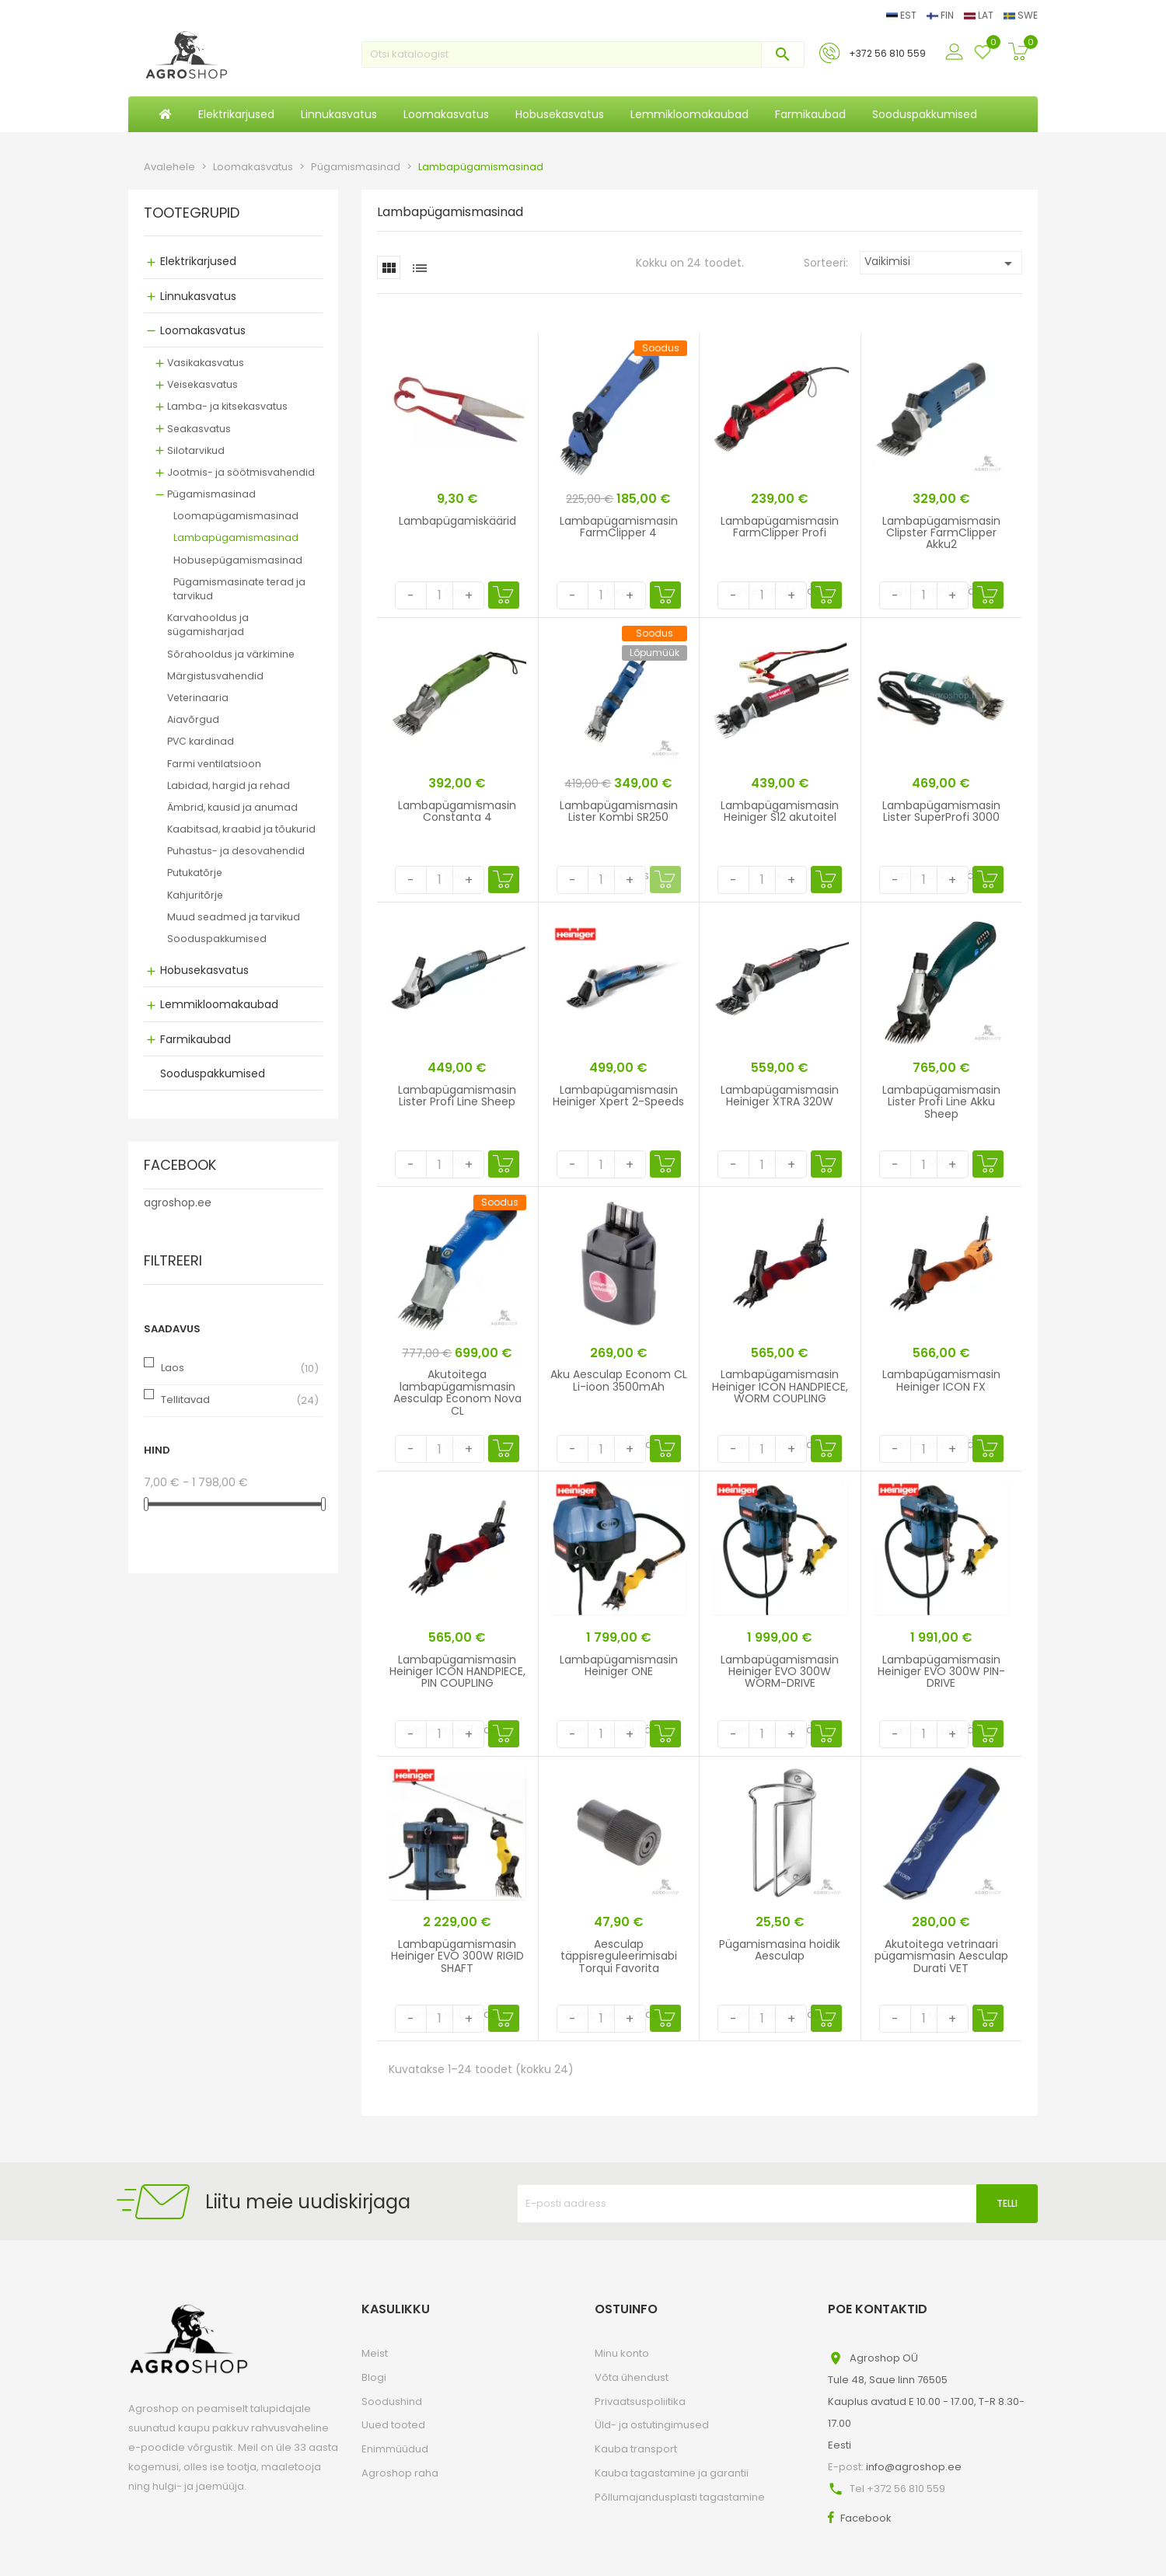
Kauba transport (636, 2449)
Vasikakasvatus (205, 362)
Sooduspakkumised (217, 938)
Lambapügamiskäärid (457, 521)
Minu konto (622, 2353)
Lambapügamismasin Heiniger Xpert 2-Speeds (618, 1095)
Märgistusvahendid (215, 675)
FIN (941, 15)
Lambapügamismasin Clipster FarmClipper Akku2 (941, 533)
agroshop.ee (177, 1202)
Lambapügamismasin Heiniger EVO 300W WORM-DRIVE (780, 1671)
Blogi (373, 2377)
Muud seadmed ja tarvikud (233, 916)
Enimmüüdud (394, 2449)
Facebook (866, 2518)
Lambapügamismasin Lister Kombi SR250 (619, 811)
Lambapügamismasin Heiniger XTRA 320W (780, 1095)
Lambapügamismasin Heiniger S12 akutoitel (780, 811)
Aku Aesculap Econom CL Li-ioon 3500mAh (618, 1380)
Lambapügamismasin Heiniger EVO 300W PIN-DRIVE (941, 1671)
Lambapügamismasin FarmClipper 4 (619, 526)
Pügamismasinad (211, 494)
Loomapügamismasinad (235, 515)
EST (902, 15)
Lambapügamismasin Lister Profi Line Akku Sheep (941, 1102)
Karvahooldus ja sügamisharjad (208, 624)
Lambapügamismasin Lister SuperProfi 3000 (941, 811)
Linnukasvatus (198, 296)
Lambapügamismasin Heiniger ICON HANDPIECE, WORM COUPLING (780, 1386)
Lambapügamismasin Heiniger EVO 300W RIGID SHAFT (457, 1956)
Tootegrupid (191, 213)
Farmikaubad (195, 1039)
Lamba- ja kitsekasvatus (227, 406)
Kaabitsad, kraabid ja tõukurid (241, 829)
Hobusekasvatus (204, 970)
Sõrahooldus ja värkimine (231, 654)
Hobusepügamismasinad (237, 560)
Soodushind (391, 2401)
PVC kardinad (200, 741)
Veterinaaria (198, 697)
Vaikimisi (941, 263)
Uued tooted (393, 2424)
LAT (980, 15)
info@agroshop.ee (914, 2466)
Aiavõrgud (193, 719)
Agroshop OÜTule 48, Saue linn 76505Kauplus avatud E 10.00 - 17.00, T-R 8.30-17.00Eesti (926, 2401)
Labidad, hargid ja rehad (228, 785)
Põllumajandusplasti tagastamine (680, 2497)
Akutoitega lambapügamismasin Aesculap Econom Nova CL (457, 1392)
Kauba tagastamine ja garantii (672, 2473)
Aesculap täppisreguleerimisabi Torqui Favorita (618, 1956)
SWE (1021, 15)
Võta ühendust (632, 2377)
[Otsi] (583, 54)
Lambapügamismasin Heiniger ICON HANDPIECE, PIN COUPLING (457, 1671)
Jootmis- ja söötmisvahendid (241, 472)
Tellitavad (185, 1399)
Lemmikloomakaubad (219, 1004)
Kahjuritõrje (195, 895)
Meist (374, 2353)
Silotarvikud (196, 450)
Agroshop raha (399, 2473)
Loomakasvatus (203, 330)
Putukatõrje (194, 872)
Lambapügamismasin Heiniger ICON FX (941, 1380)
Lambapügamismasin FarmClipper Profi (780, 526)
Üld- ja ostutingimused (652, 2424)
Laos (172, 1367)
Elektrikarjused (198, 261)
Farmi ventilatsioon (214, 763)
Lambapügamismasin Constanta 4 (457, 811)
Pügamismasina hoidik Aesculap (779, 1949)
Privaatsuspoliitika (640, 2401)
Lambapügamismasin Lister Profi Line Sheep (457, 1095)
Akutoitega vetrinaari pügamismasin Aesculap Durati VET (941, 1956)
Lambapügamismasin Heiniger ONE (619, 1665)
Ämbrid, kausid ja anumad (232, 807)
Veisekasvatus (202, 384)
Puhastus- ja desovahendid (236, 850)
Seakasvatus (199, 428)
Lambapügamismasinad (235, 537)
